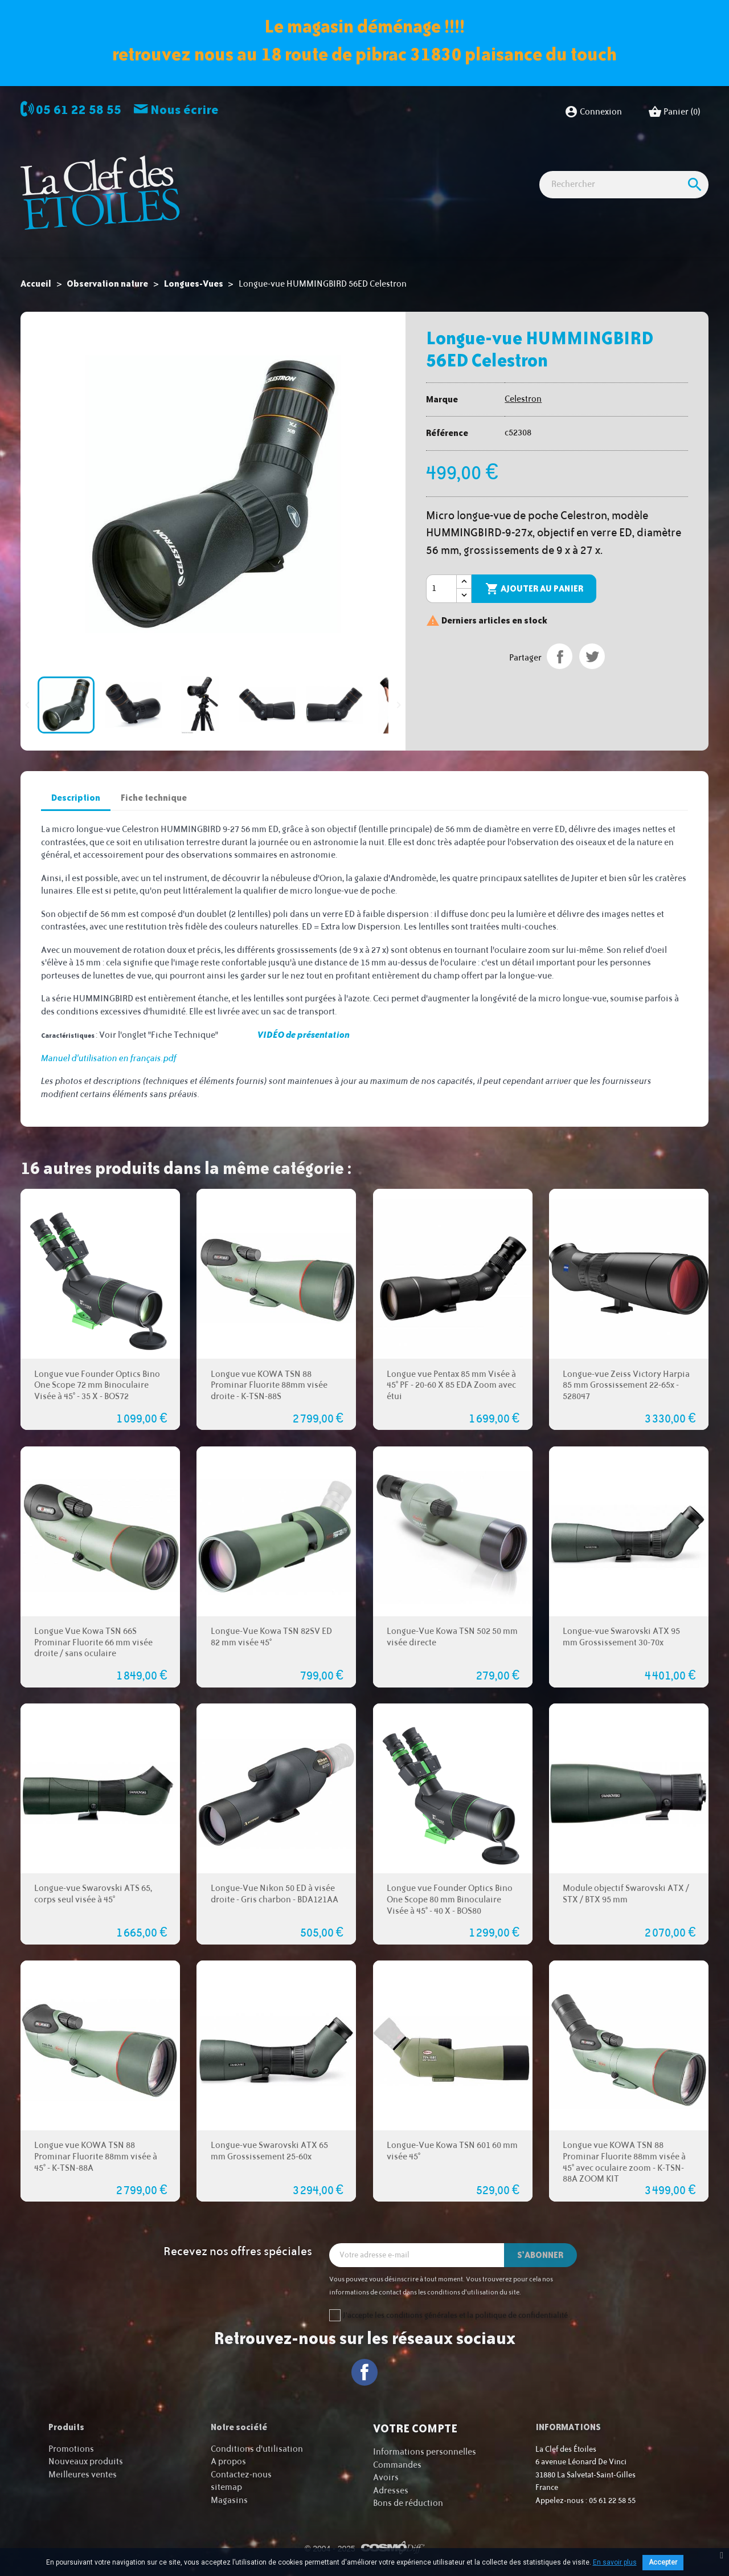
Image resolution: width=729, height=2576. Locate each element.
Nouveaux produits (85, 2461)
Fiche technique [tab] (154, 797)
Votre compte (415, 2428)
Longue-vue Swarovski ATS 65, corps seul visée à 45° (93, 1894)
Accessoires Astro (501, 165)
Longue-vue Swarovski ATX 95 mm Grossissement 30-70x (621, 1637)
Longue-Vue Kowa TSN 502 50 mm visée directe (452, 1637)
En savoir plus (615, 2562)
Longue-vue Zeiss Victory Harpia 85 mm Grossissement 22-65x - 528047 (626, 1386)
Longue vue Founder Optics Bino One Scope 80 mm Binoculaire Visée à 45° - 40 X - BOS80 (450, 1900)
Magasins (229, 2500)
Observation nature (412, 165)
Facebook (364, 2372)
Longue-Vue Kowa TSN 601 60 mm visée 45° (452, 2151)
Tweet (592, 656)
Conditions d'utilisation (257, 2449)
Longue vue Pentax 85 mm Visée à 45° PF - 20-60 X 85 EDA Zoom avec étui (451, 1386)
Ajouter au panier (534, 589)
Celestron (523, 399)
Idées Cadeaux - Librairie (600, 165)
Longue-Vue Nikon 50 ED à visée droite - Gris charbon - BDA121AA (274, 1894)
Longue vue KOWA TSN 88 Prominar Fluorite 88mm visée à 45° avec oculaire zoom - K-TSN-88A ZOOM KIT (624, 2162)
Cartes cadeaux (234, 186)
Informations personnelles (424, 2452)
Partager (559, 656)
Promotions (71, 2449)
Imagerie (339, 165)
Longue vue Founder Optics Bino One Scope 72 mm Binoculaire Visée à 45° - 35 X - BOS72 (97, 1386)
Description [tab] (75, 797)
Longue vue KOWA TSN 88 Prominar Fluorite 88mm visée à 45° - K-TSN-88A (95, 2157)
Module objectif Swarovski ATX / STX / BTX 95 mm (626, 1894)
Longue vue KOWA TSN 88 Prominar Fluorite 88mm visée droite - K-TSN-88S (269, 1386)
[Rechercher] (623, 226)
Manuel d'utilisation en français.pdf (109, 1058)
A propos (228, 2461)
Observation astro (270, 165)
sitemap (226, 2487)
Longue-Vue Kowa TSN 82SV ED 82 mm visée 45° (271, 1637)
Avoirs (386, 2477)
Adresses (390, 2490)
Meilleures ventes (82, 2474)
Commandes (397, 2465)
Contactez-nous (241, 2474)
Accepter (663, 2562)
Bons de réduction (408, 2503)
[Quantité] (441, 588)
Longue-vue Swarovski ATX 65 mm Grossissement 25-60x (269, 2151)
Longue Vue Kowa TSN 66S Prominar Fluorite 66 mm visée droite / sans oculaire (93, 1643)
